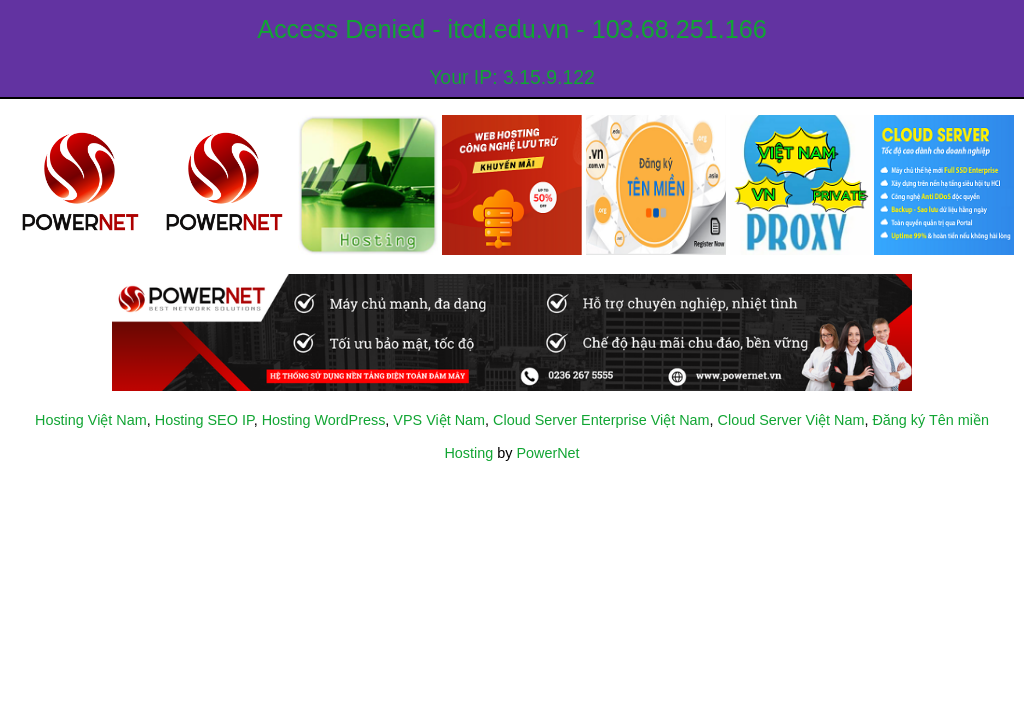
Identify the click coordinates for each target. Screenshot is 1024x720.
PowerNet (547, 453)
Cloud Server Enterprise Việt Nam (601, 420)
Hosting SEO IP (204, 420)
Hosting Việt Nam (91, 420)
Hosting (468, 453)
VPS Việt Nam (439, 420)
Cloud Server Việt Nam (791, 420)
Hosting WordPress (324, 420)
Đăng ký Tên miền (930, 420)
